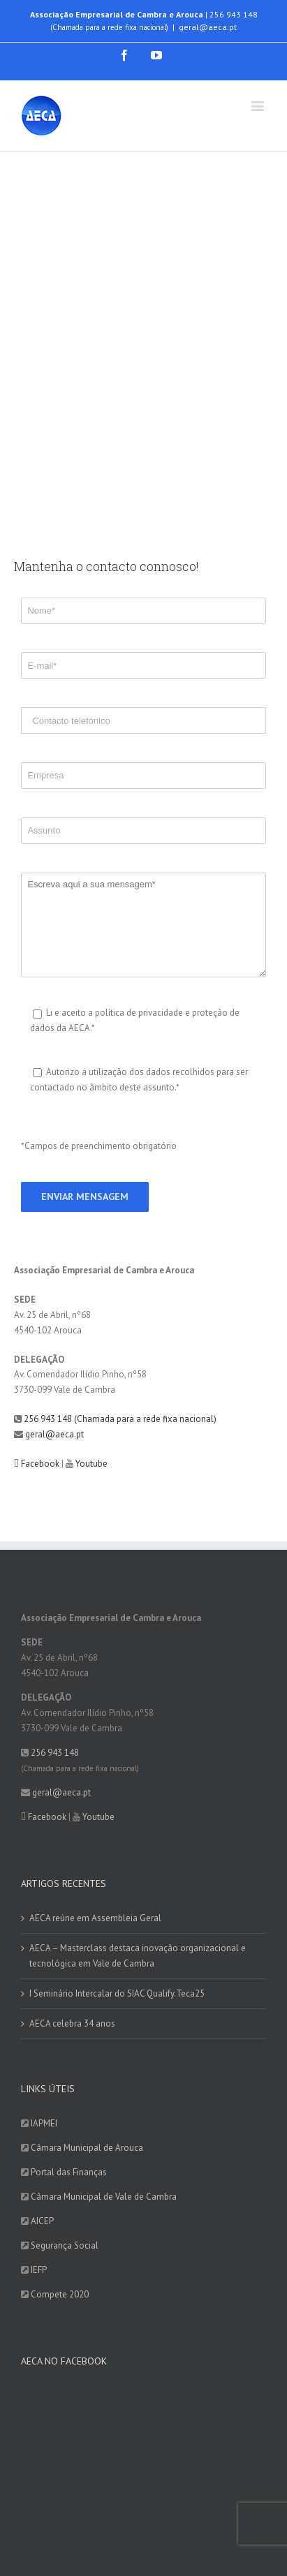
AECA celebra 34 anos (72, 2023)
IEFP (39, 2270)
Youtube (91, 1464)
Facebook (40, 1464)
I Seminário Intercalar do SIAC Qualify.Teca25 (117, 1993)
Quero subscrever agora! (69, 2460)
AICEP (42, 2221)
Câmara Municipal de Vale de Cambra (104, 2197)
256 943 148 (233, 14)
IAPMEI (44, 2123)
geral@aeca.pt (208, 27)
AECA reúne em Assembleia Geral (95, 1918)
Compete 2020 (60, 2294)
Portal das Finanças (69, 2172)
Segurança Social (64, 2245)
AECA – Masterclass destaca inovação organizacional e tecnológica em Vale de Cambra (137, 1955)
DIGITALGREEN (203, 2536)
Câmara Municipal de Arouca (87, 2148)
